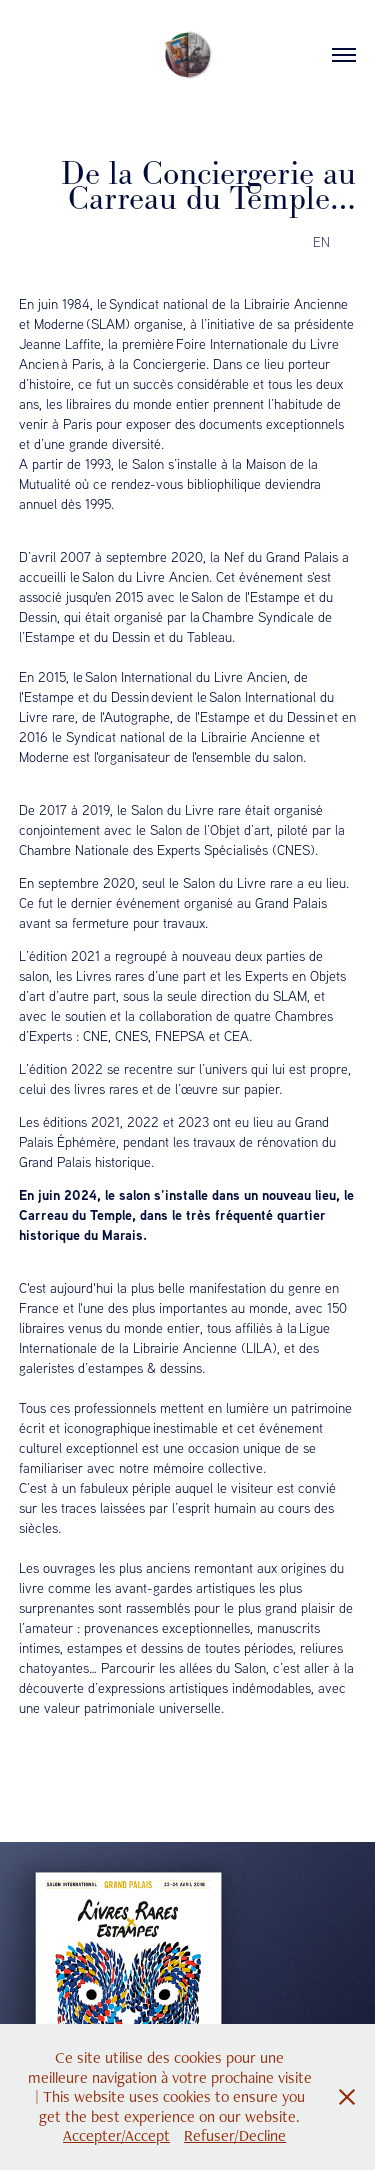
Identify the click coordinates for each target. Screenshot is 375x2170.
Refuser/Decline (235, 2135)
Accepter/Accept (116, 2135)
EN (321, 241)
